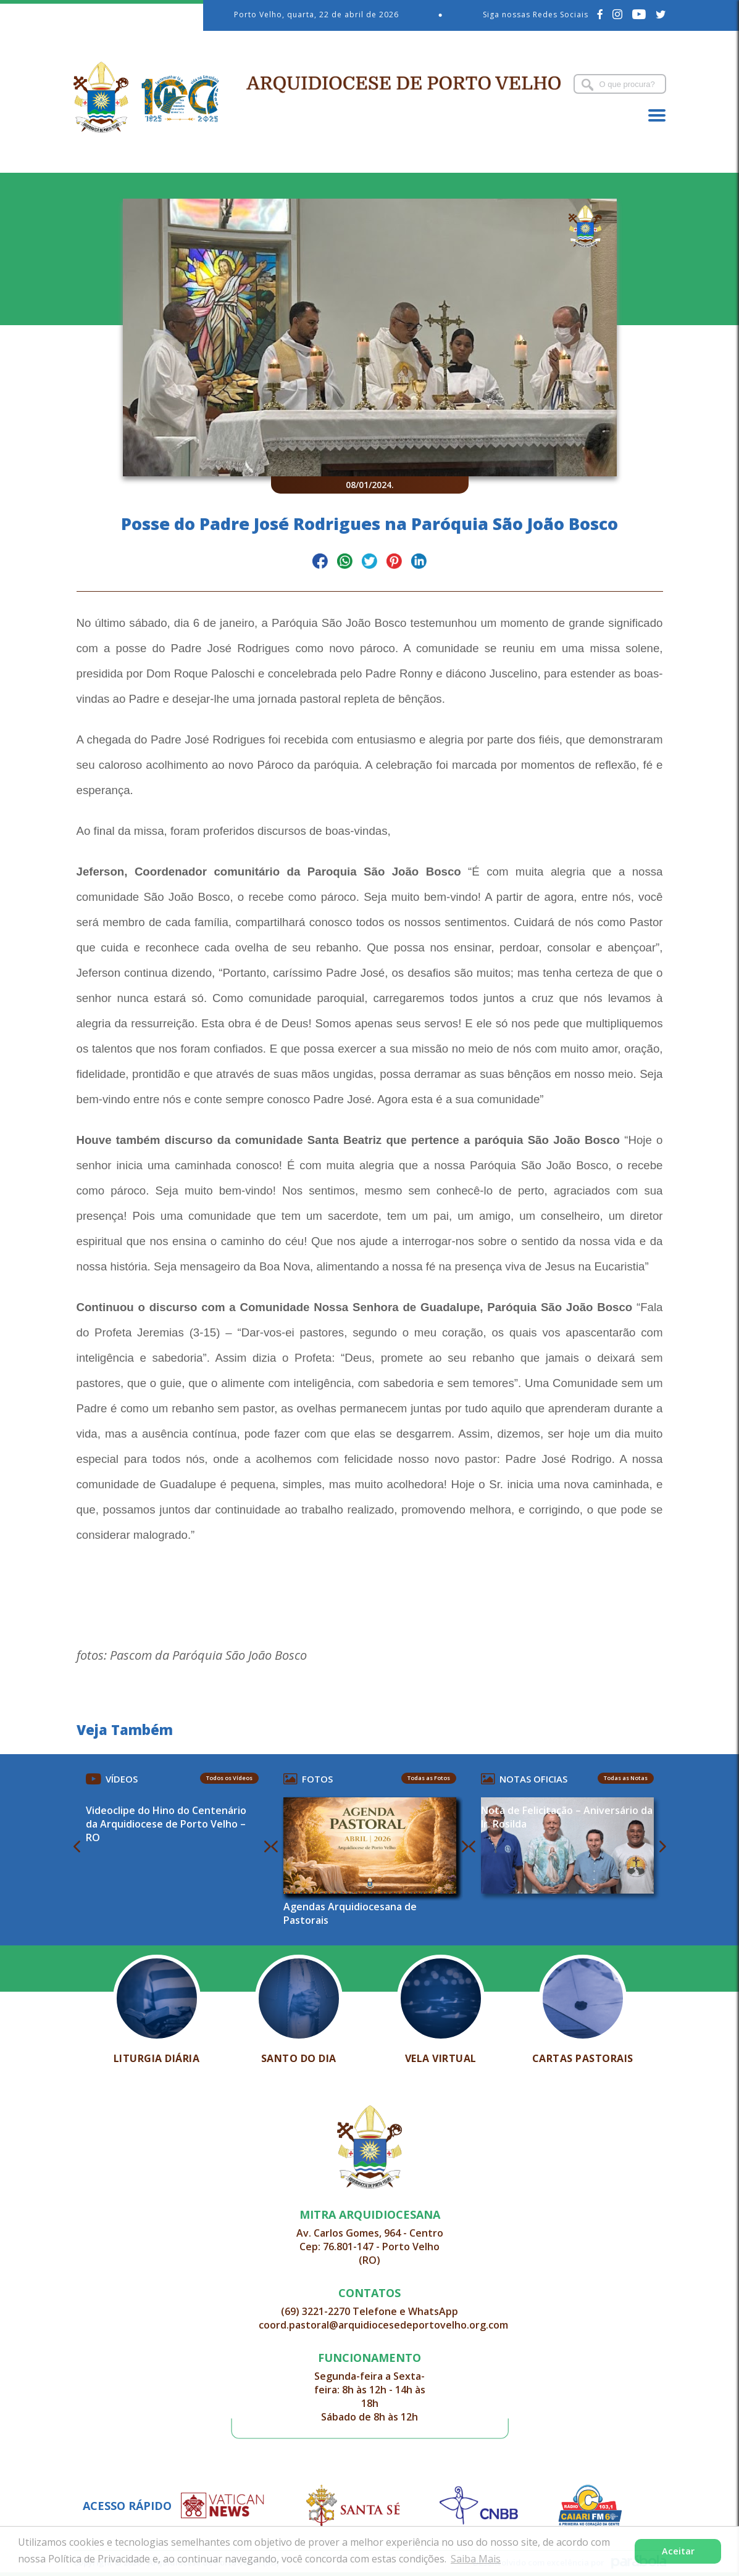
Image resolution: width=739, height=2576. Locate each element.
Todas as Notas (626, 1778)
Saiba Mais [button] (476, 2559)
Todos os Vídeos (229, 1778)
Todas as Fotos (428, 1778)
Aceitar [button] (678, 2551)
